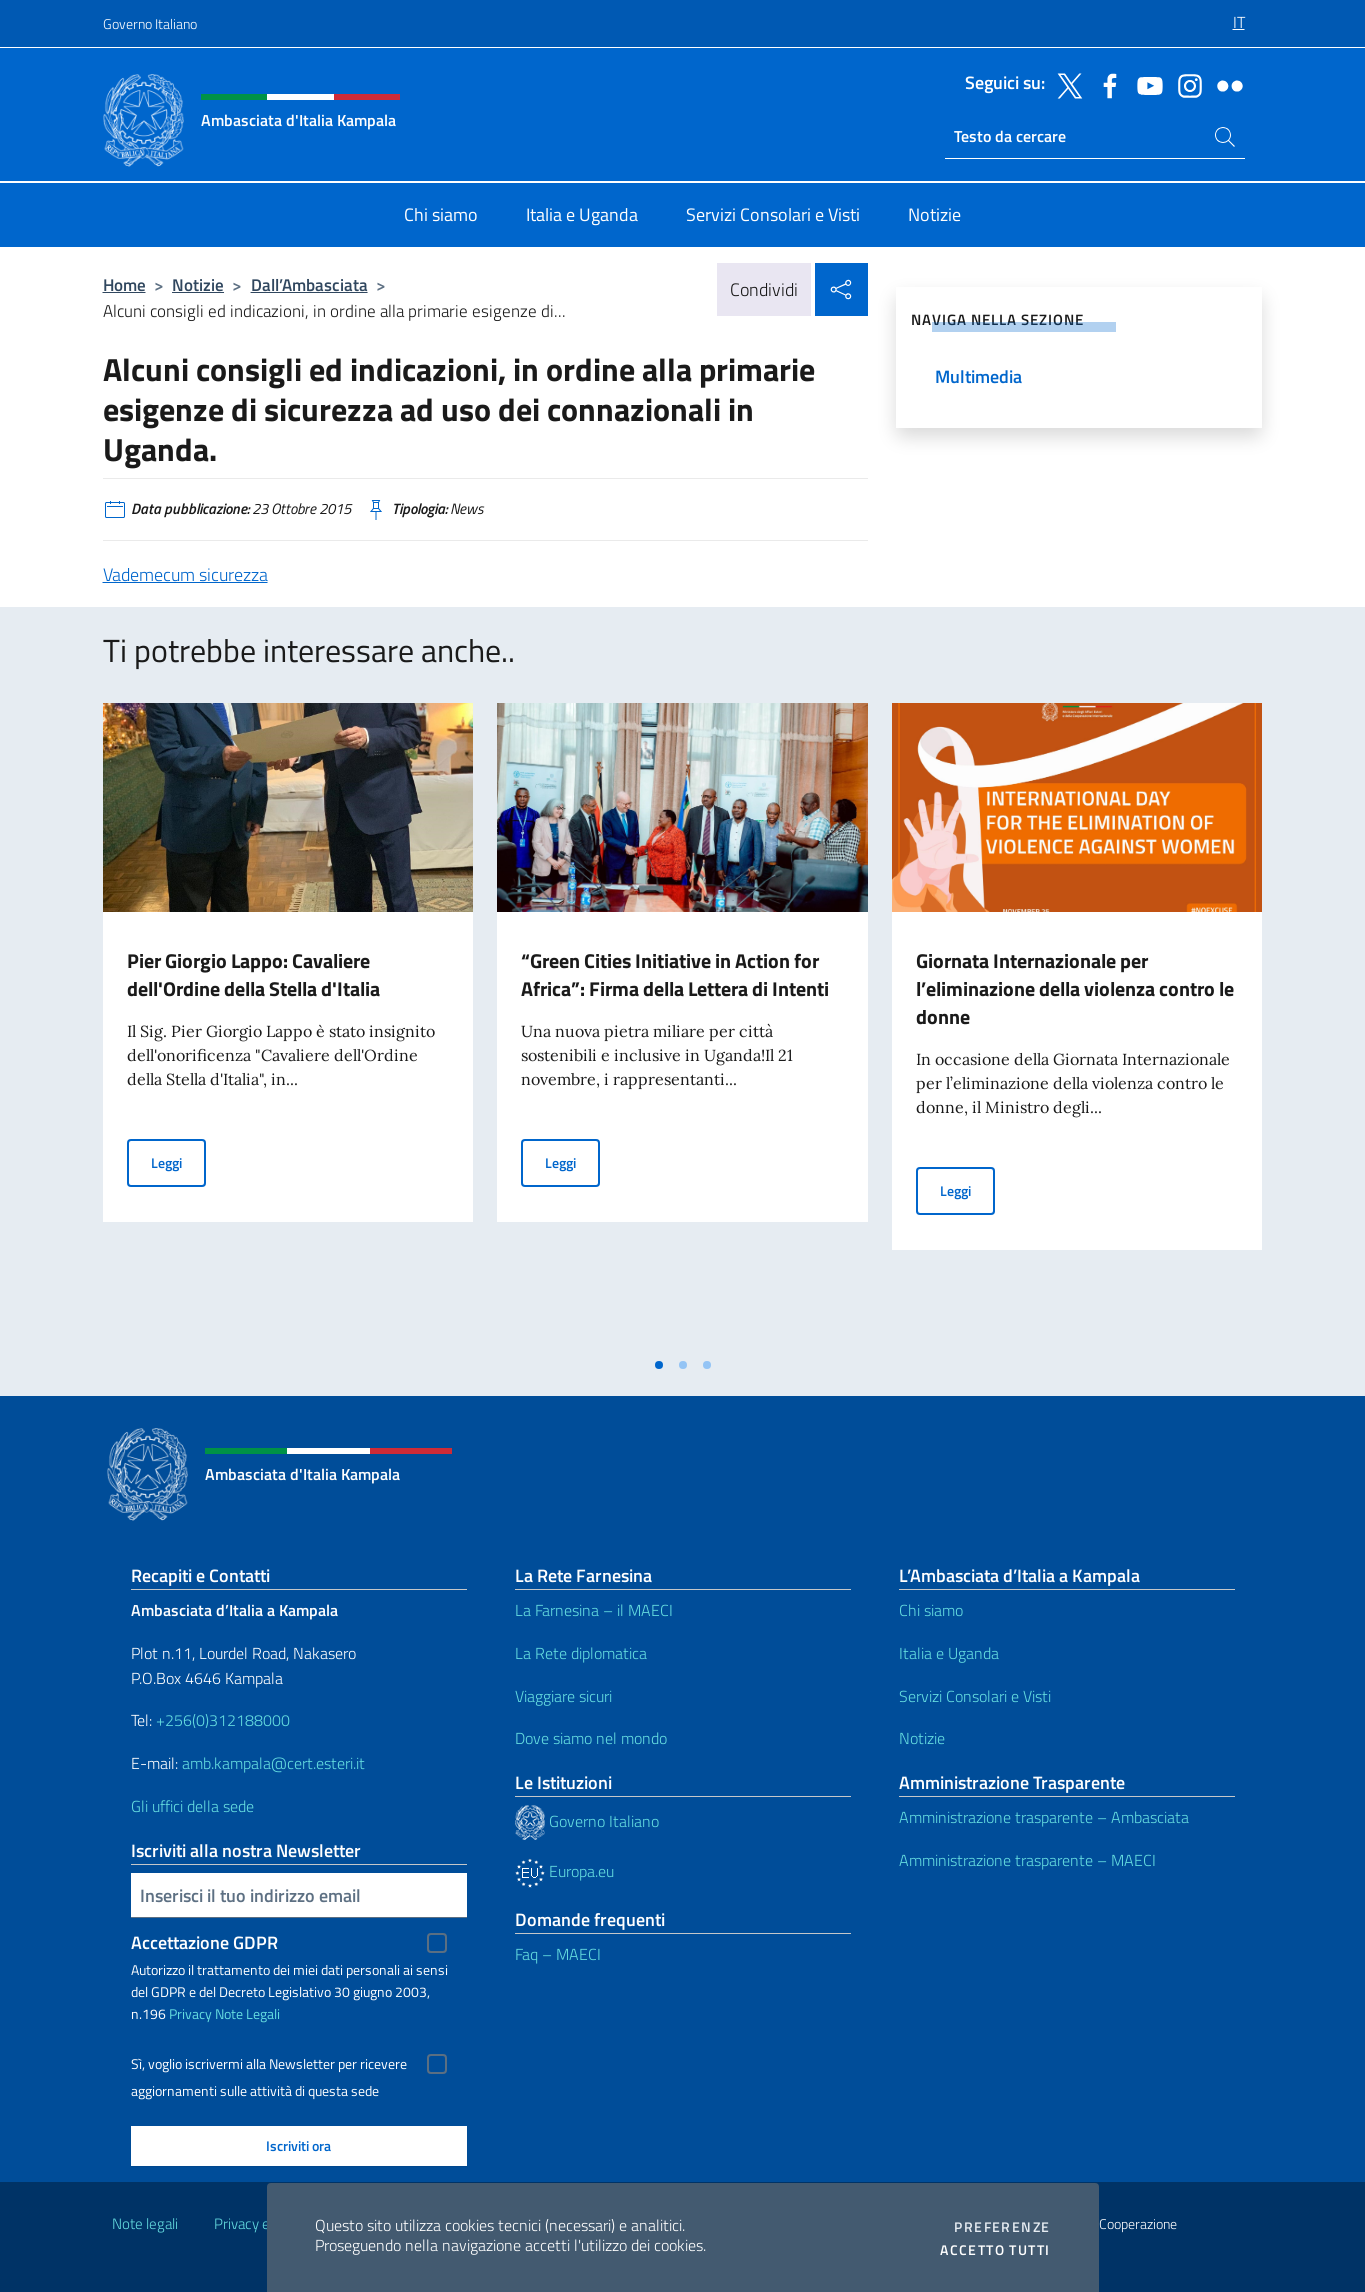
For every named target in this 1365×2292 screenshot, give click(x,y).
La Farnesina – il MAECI (594, 1610)
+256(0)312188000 (223, 1720)
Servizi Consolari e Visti (975, 1696)
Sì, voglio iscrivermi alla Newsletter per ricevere (269, 2064)
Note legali (145, 2223)
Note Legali (247, 2013)
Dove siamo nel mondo (591, 1738)
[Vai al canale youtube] (1145, 84)
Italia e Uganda (949, 1653)
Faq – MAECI (558, 1954)
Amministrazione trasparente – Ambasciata (1044, 1817)
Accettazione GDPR (204, 1942)
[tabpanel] (288, 1024)
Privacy (190, 2013)
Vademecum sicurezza (185, 574)
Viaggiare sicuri (563, 1696)
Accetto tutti (995, 2250)
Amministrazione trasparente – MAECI (1027, 1860)
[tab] (659, 1365)
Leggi (178, 1161)
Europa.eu (564, 1871)
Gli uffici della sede (192, 1806)
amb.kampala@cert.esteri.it (273, 1763)
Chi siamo (931, 1610)
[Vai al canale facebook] (1105, 84)
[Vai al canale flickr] (1225, 84)
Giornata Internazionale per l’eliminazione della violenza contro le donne (1075, 988)
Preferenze (1002, 2227)
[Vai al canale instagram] (1185, 84)
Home (124, 284)
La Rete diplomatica (581, 1653)
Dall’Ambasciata (309, 284)
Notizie (198, 284)
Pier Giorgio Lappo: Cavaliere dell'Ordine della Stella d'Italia (253, 974)
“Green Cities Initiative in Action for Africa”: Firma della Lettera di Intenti (675, 974)
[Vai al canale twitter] (1065, 84)
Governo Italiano (150, 23)
